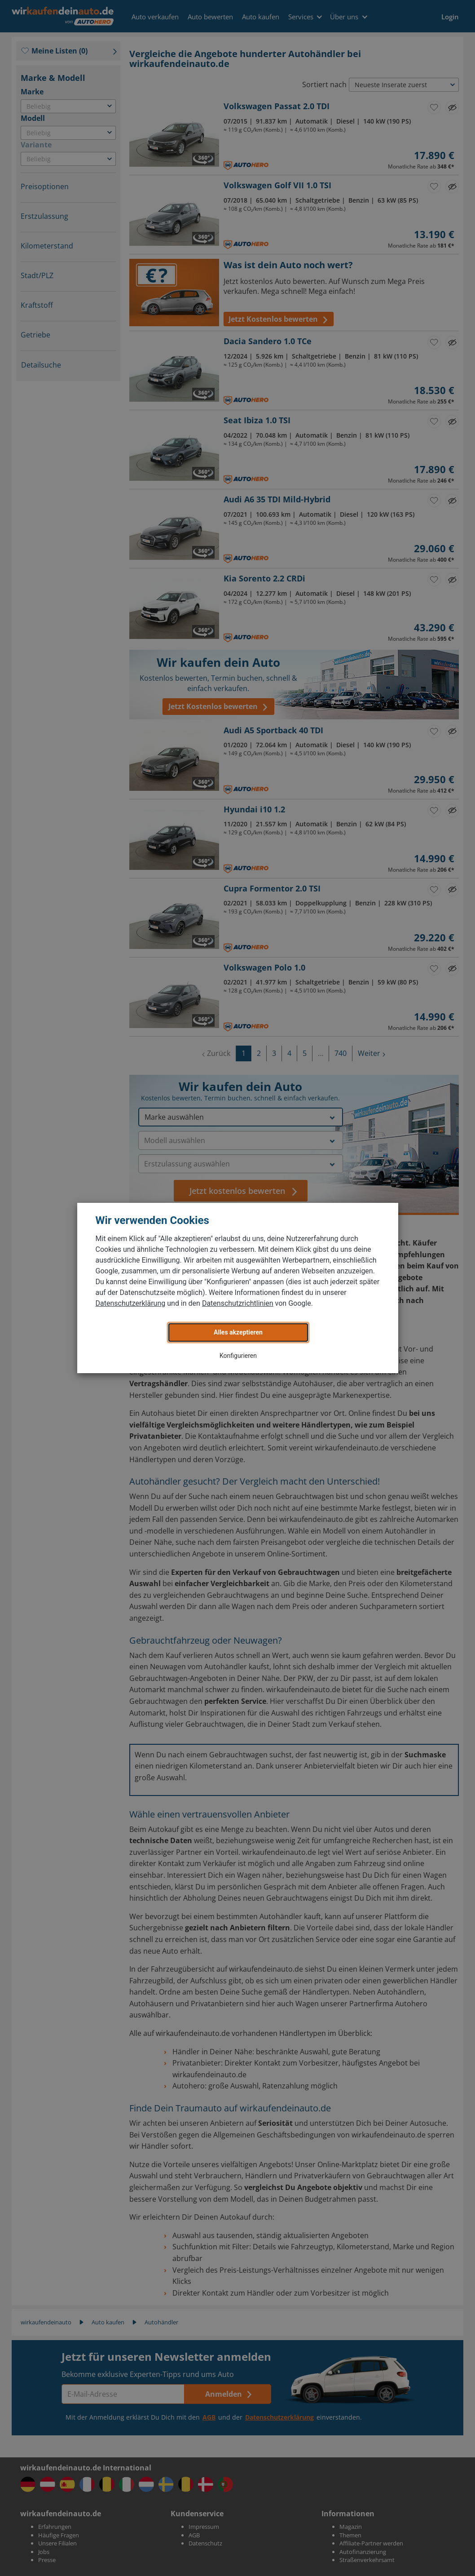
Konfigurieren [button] (238, 1355)
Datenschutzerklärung (131, 1303)
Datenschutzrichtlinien (237, 1303)
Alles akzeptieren (238, 1332)
